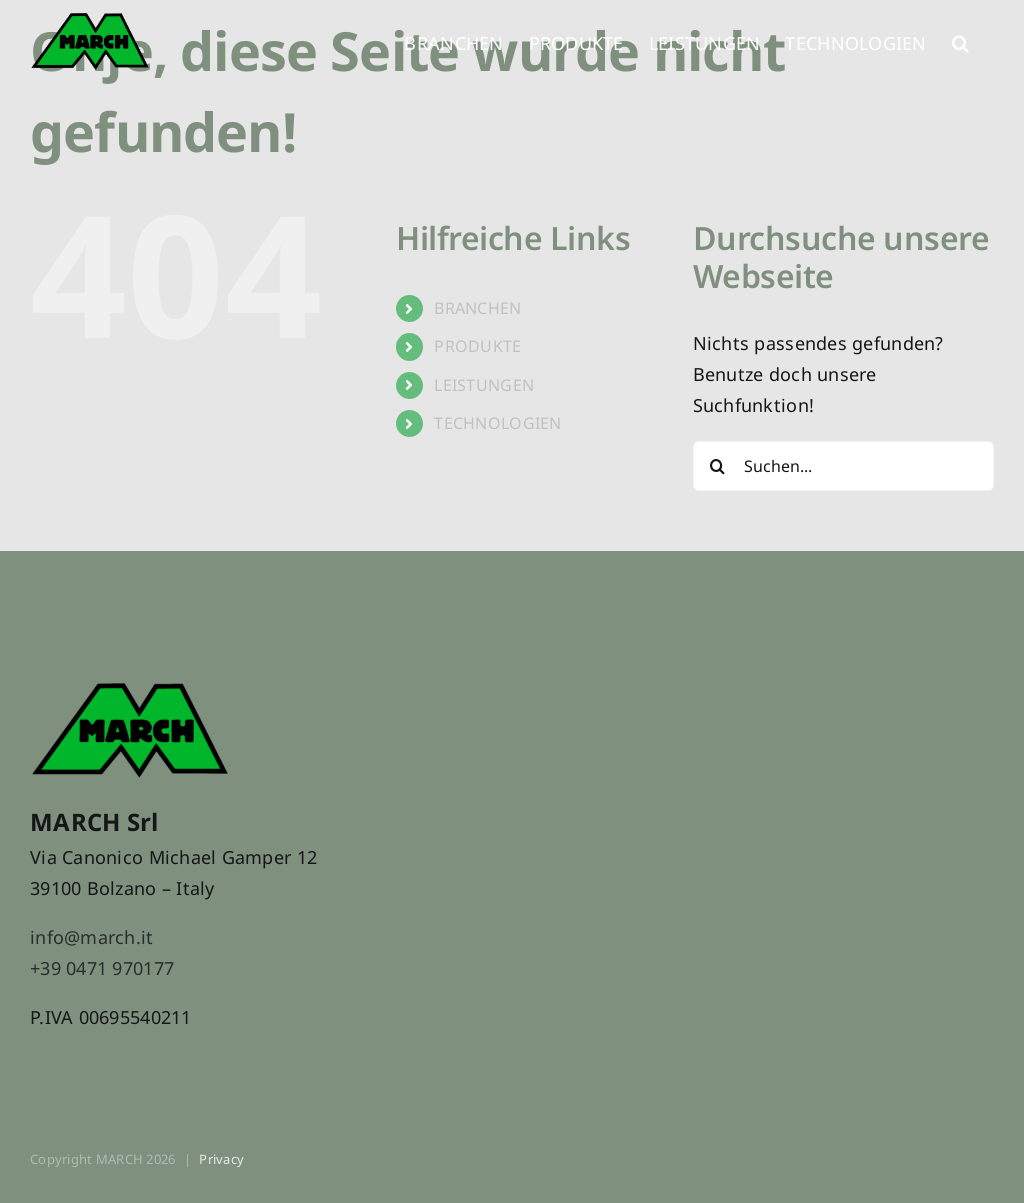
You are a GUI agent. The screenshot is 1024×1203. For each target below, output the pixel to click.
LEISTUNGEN (484, 385)
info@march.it (92, 937)
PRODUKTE (477, 346)
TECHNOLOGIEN (497, 423)
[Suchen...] (843, 466)
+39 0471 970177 (102, 968)
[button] (960, 40)
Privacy (221, 1159)
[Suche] (718, 466)
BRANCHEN (477, 308)
